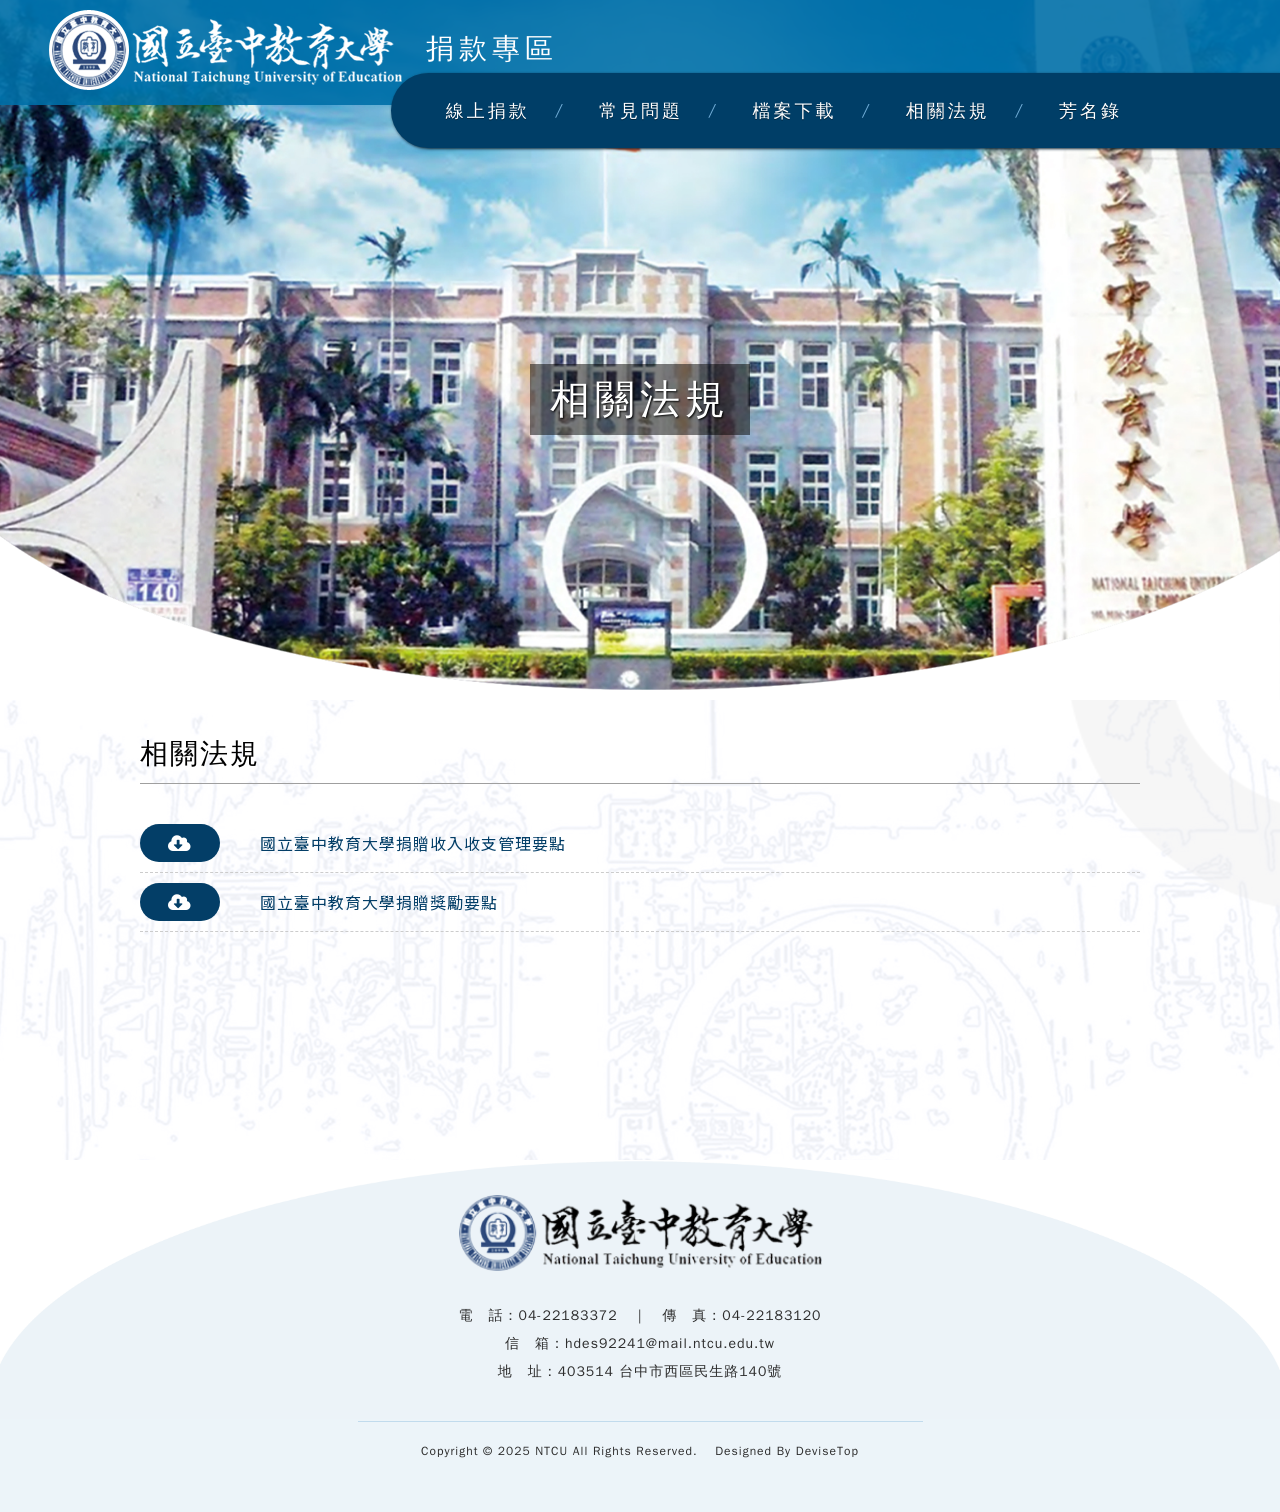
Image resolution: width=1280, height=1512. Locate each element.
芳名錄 (1090, 111)
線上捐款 (488, 111)
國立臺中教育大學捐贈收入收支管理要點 (413, 843)
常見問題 (641, 111)
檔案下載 (794, 111)
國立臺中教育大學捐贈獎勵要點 (379, 902)
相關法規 (948, 111)
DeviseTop (827, 1451)
